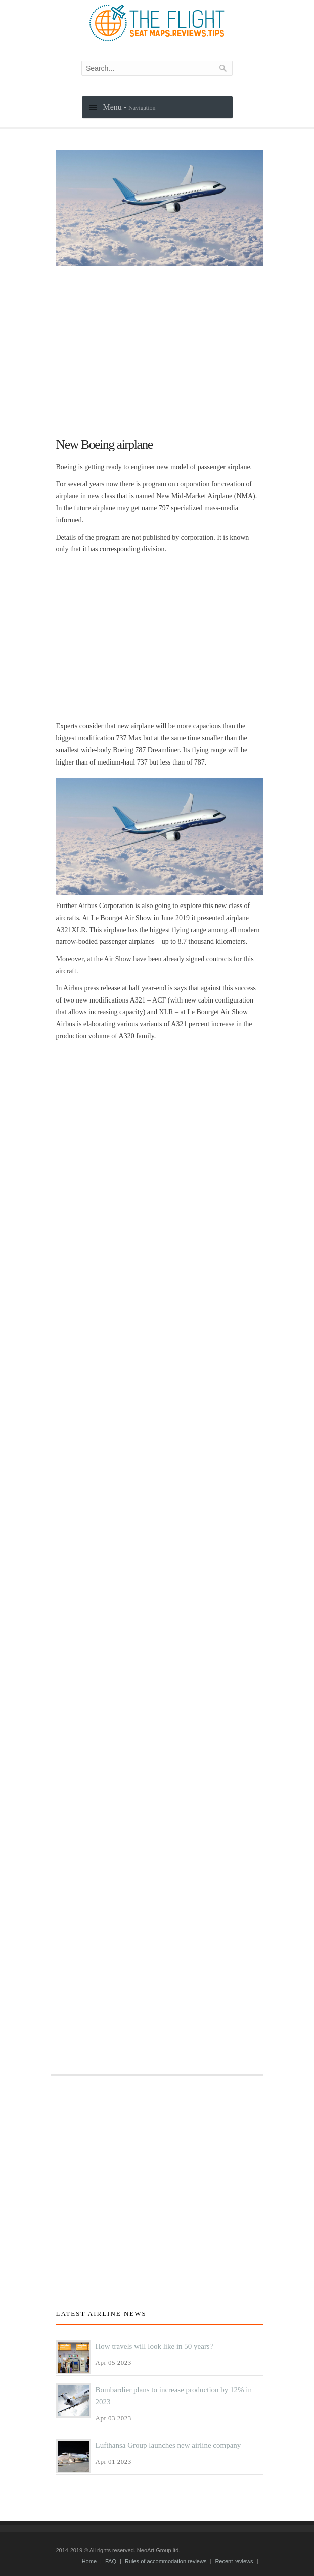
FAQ (110, 2561)
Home (89, 2561)
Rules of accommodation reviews (165, 2561)
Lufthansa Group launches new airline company (168, 2445)
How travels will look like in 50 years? (154, 2346)
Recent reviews (234, 2561)
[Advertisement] (159, 347)
